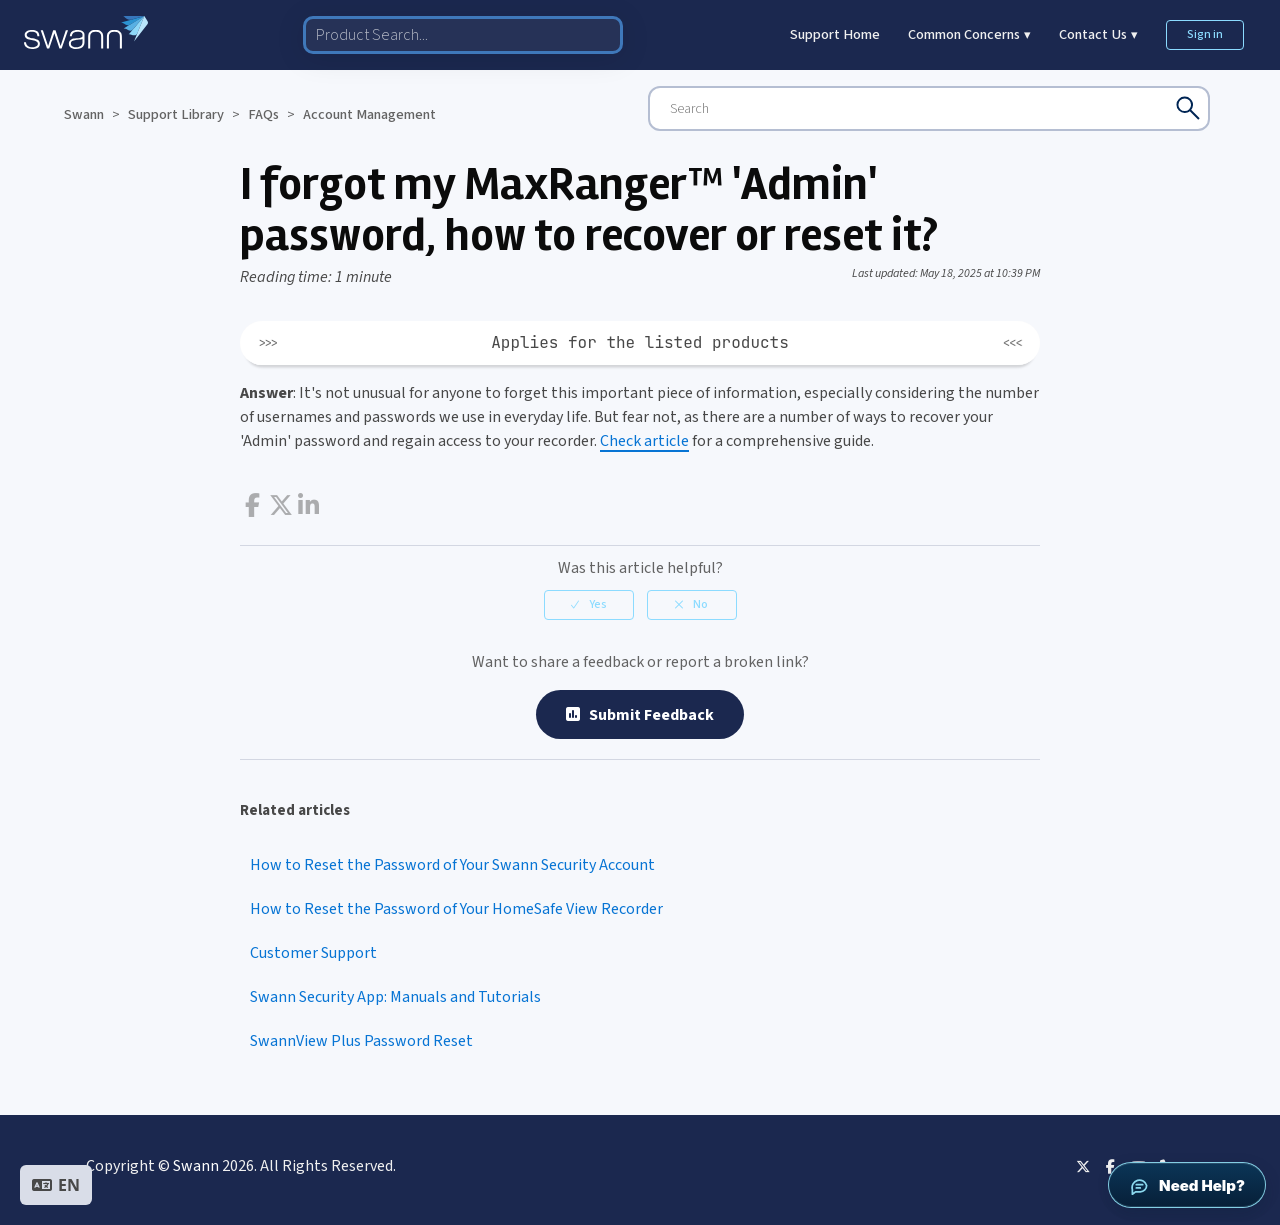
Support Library (176, 114)
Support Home (835, 34)
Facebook (252, 505)
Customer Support (313, 953)
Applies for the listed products (640, 342)
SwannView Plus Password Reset (361, 1041)
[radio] (589, 605)
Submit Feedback (640, 715)
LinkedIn (308, 505)
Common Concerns (969, 34)
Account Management (369, 114)
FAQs (263, 114)
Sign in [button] (1205, 34)
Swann (84, 114)
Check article (644, 441)
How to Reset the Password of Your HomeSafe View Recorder (456, 909)
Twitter (280, 505)
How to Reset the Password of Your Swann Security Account (452, 865)
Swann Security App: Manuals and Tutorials (395, 997)
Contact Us (1098, 34)
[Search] (929, 108)
